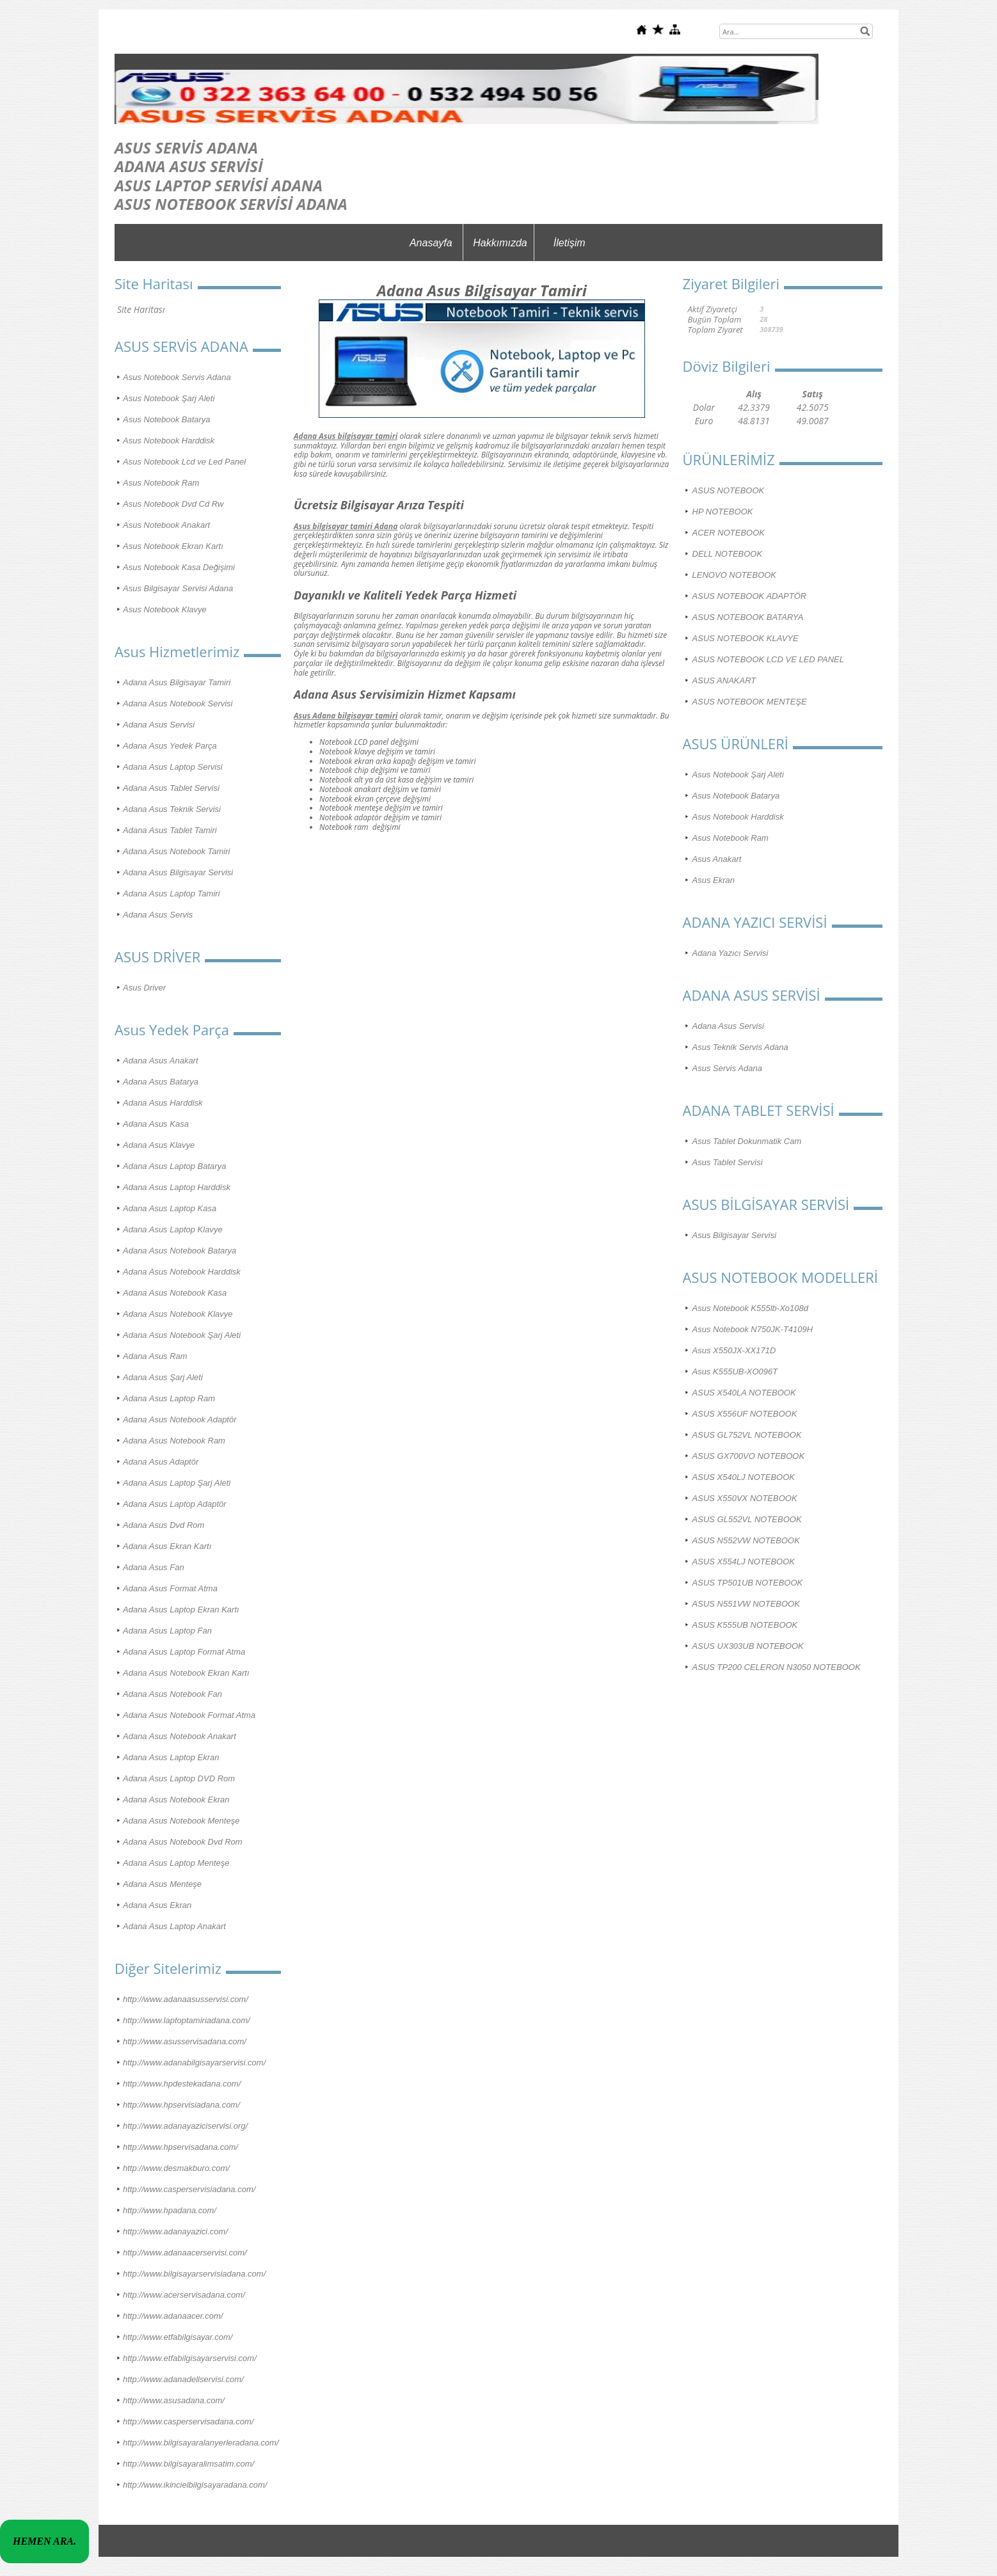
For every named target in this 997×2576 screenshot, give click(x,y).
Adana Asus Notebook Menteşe (181, 1820)
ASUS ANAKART (724, 680)
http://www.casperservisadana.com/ (188, 2421)
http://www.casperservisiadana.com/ (189, 2189)
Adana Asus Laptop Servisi (173, 767)
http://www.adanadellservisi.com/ (183, 2379)
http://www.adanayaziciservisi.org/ (185, 2126)
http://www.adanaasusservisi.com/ (185, 1999)
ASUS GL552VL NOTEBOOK (747, 1519)
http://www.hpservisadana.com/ (180, 2147)
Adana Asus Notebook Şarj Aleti (182, 1335)
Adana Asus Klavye (159, 1145)
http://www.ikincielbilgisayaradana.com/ (195, 2485)
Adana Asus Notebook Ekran (176, 1799)
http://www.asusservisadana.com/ (184, 2041)
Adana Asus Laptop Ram (169, 1398)
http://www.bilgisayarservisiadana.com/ (194, 2273)
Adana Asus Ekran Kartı (167, 1546)
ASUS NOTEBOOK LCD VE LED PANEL (768, 659)
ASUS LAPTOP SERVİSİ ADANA (219, 185)
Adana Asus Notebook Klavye (178, 1314)
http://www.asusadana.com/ (174, 2400)
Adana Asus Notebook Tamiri (176, 851)
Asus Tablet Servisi (727, 1162)
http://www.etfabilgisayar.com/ (177, 2337)
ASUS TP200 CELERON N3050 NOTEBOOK (776, 1667)
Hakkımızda (500, 242)
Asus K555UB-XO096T (735, 1371)
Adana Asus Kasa (156, 1124)
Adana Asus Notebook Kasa (175, 1293)
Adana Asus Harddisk (163, 1103)
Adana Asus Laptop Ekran (171, 1757)
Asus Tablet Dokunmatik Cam (747, 1141)
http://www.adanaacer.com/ (173, 2316)
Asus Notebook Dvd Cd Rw (173, 504)
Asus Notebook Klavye (165, 609)
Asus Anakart (717, 859)
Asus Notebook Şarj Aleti (168, 398)
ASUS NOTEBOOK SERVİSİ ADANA (231, 203)
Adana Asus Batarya (160, 1081)
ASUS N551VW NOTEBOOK (746, 1604)
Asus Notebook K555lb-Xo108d (750, 1308)
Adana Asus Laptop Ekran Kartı (181, 1609)
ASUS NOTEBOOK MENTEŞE (749, 701)
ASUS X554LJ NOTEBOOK (743, 1561)
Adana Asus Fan (153, 1567)
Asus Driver (144, 987)
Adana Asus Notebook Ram (174, 1440)
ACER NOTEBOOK (728, 532)
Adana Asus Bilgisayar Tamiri (176, 682)
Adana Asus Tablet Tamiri (170, 830)
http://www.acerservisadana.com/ (184, 2295)
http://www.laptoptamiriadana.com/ (186, 2020)
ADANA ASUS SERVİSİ (189, 166)
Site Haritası (140, 309)
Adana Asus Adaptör (160, 1462)
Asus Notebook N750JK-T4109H (752, 1329)
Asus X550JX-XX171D (734, 1350)
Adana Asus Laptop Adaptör (175, 1504)
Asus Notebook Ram (161, 483)
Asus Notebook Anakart (166, 525)
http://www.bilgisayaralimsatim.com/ (188, 2464)
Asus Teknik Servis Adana (740, 1047)
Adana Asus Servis (158, 914)
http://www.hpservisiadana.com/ (181, 2105)
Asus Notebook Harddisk (168, 440)
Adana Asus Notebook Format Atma (189, 1715)
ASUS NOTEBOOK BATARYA (748, 617)
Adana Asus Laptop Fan (167, 1630)
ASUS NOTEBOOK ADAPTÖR (749, 596)
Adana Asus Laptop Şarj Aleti (176, 1483)
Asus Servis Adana (727, 1068)
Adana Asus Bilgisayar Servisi (178, 872)
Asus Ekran (713, 880)
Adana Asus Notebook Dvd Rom (183, 1842)
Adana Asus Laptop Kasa (169, 1208)
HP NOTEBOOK (722, 511)
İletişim (570, 242)
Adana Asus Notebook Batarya (179, 1250)
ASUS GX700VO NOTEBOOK (748, 1456)
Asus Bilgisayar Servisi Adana (178, 588)
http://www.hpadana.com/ (169, 2210)
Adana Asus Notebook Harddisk (182, 1271)
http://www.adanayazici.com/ (175, 2231)
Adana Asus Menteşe (162, 1884)
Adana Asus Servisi (159, 724)
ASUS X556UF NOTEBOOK (744, 1414)
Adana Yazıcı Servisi (730, 953)
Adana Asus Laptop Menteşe (176, 1863)
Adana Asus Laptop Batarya (174, 1166)
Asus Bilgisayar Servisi (734, 1235)
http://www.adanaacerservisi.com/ (185, 2252)
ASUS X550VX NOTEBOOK (744, 1498)
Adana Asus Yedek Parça (170, 746)
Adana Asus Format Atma (170, 1588)
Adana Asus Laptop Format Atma (184, 1652)
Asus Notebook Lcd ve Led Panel (184, 461)
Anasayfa (431, 242)
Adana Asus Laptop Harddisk (176, 1187)
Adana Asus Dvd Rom (163, 1525)
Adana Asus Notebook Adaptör (180, 1419)
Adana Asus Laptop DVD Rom (179, 1778)
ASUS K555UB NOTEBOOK (745, 1625)
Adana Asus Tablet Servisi (171, 788)
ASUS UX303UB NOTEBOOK (748, 1646)
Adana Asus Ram (155, 1356)
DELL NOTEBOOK (727, 554)
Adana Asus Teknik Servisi (172, 809)
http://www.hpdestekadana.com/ (182, 2083)
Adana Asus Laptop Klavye (173, 1229)
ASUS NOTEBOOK (728, 490)
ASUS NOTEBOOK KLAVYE (745, 638)
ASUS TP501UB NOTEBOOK (747, 1582)
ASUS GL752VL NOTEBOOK (747, 1435)
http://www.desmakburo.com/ (176, 2168)
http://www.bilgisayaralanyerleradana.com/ (201, 2442)
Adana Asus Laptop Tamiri (171, 893)
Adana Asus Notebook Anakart (179, 1736)
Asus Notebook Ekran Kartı (173, 546)
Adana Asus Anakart (160, 1060)
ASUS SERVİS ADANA (186, 147)
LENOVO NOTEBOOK (734, 575)
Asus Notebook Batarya (167, 419)
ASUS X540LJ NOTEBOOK (743, 1477)
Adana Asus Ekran (157, 1905)
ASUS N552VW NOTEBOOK (746, 1540)
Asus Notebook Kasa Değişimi (179, 567)
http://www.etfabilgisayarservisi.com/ (190, 2358)
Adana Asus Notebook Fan (172, 1694)
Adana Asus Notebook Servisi (178, 703)
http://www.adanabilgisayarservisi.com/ (194, 2062)
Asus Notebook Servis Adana (177, 377)
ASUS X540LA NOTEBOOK (744, 1392)
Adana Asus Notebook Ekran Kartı (186, 1673)
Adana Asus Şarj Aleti (163, 1377)
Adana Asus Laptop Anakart (174, 1926)
